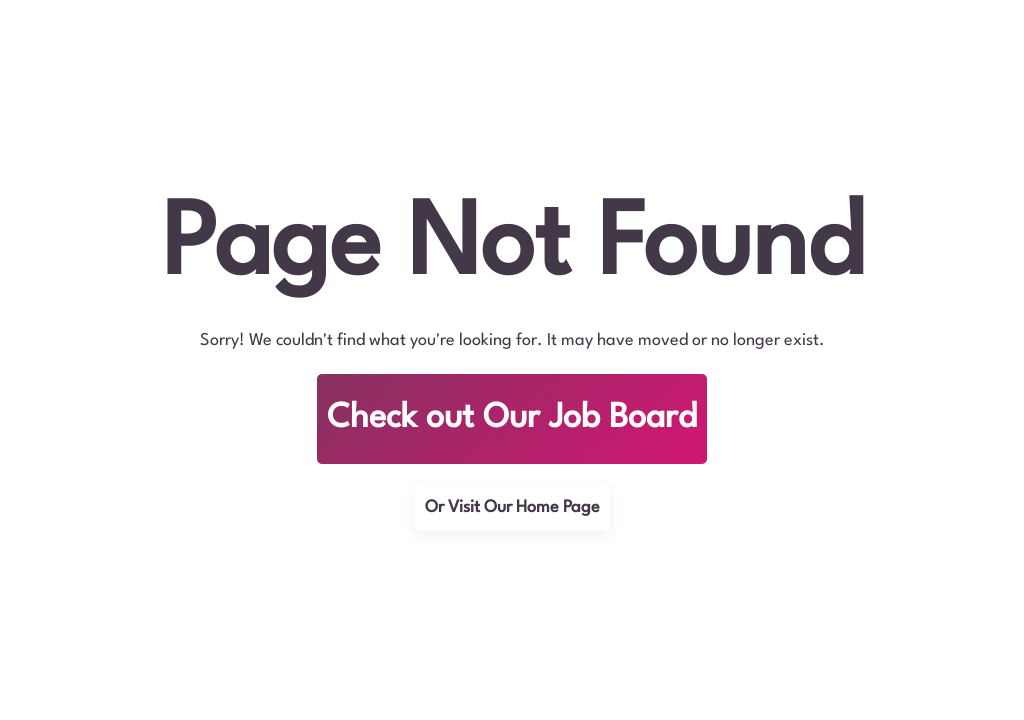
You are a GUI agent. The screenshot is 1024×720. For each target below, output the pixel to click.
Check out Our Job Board (512, 418)
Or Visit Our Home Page (512, 507)
